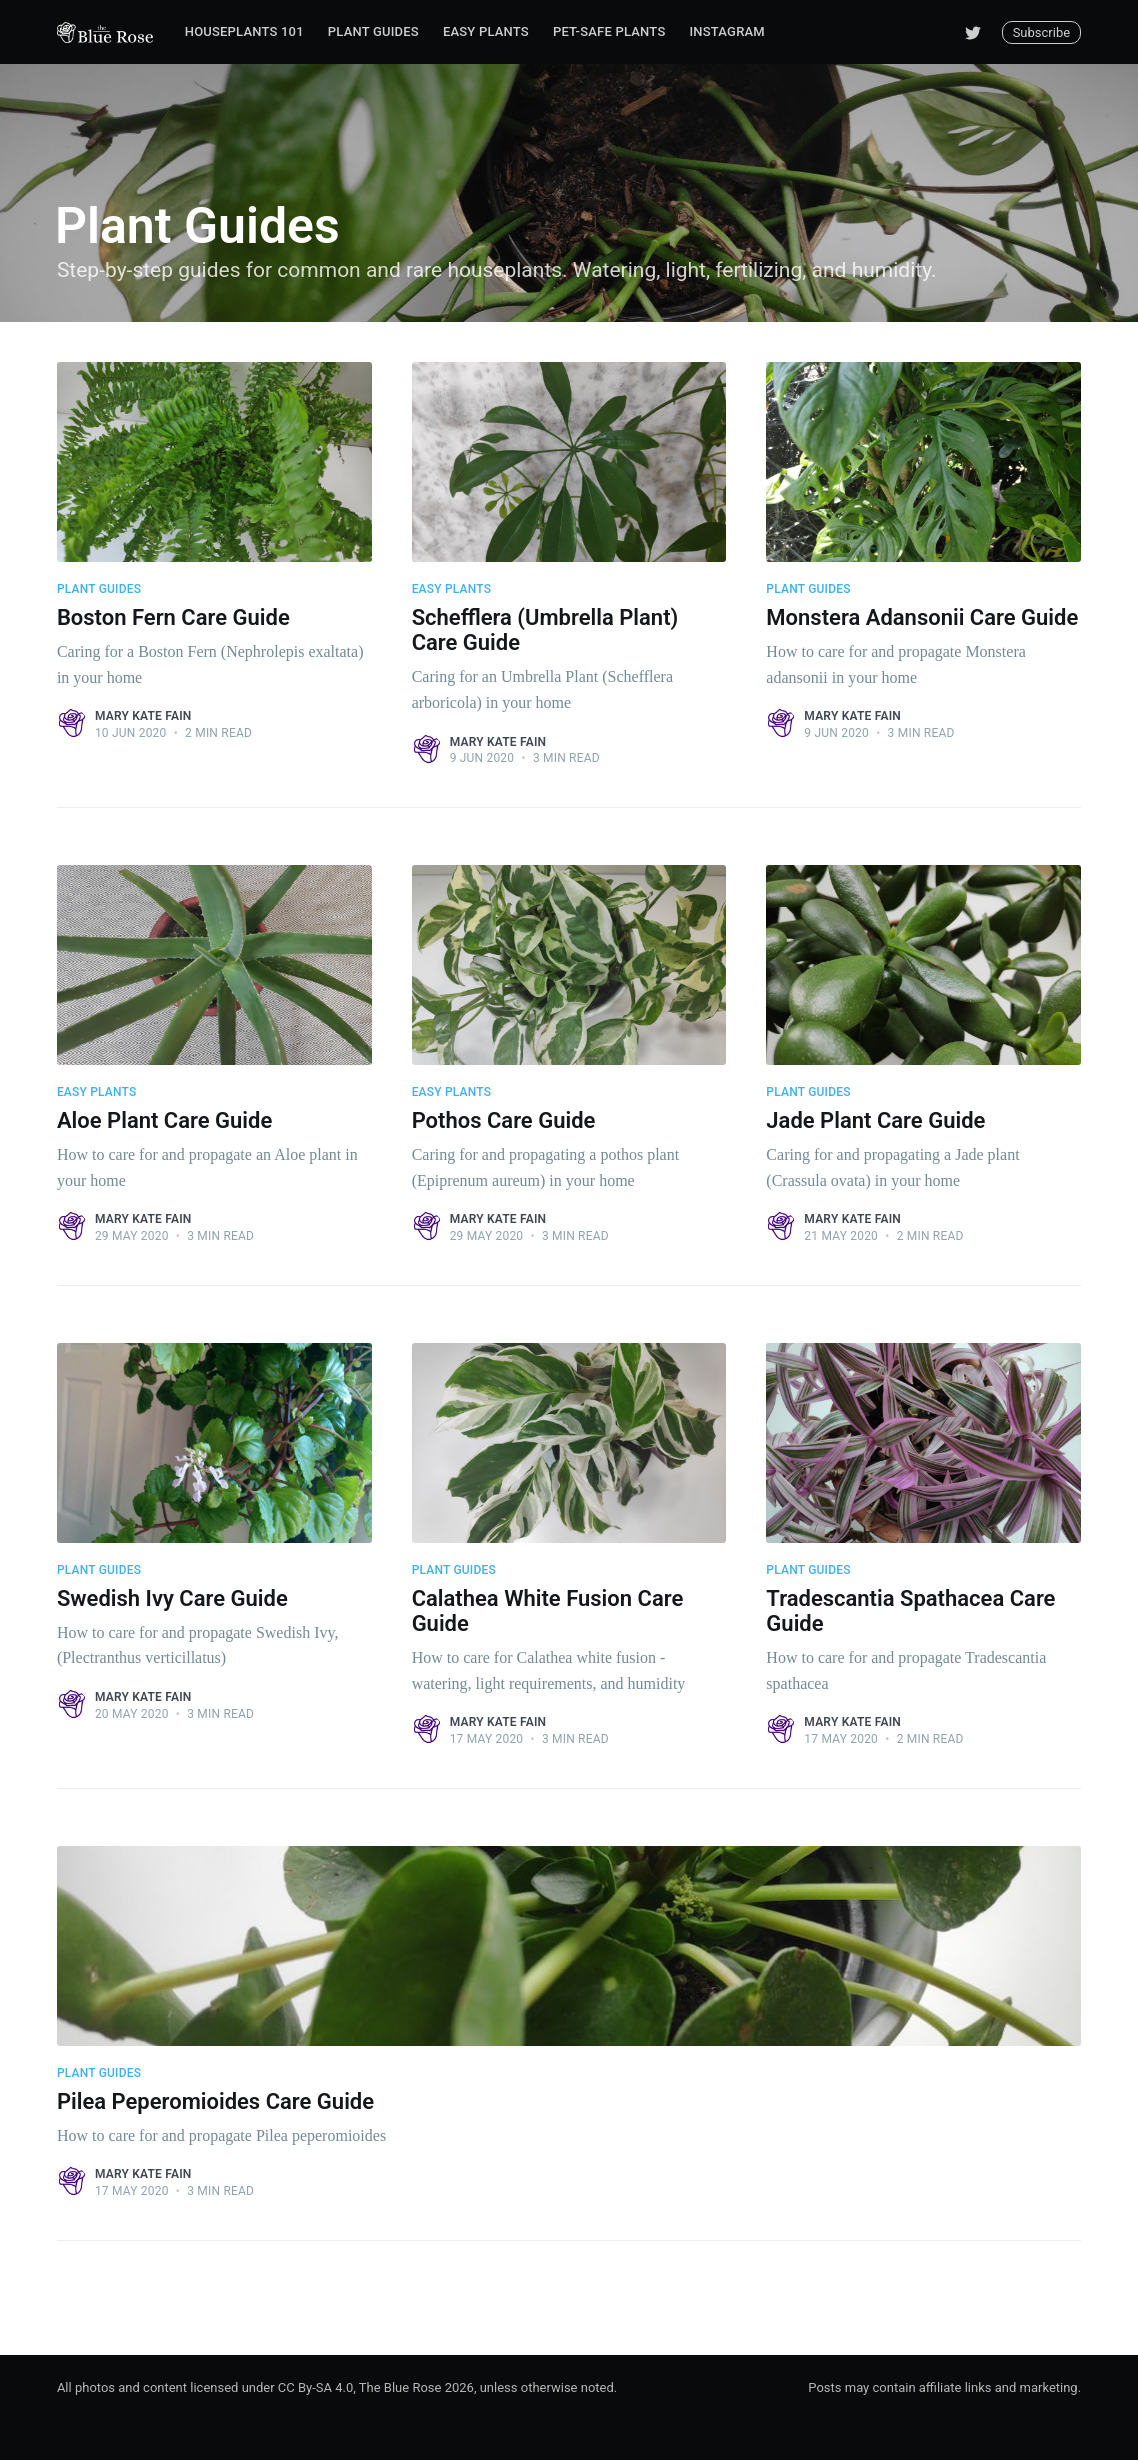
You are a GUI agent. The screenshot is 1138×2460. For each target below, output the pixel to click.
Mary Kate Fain (143, 716)
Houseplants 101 (244, 31)
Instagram (726, 31)
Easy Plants (486, 31)
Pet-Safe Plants (609, 31)
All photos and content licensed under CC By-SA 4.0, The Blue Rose (249, 2387)
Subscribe (1041, 32)
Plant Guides (373, 31)
